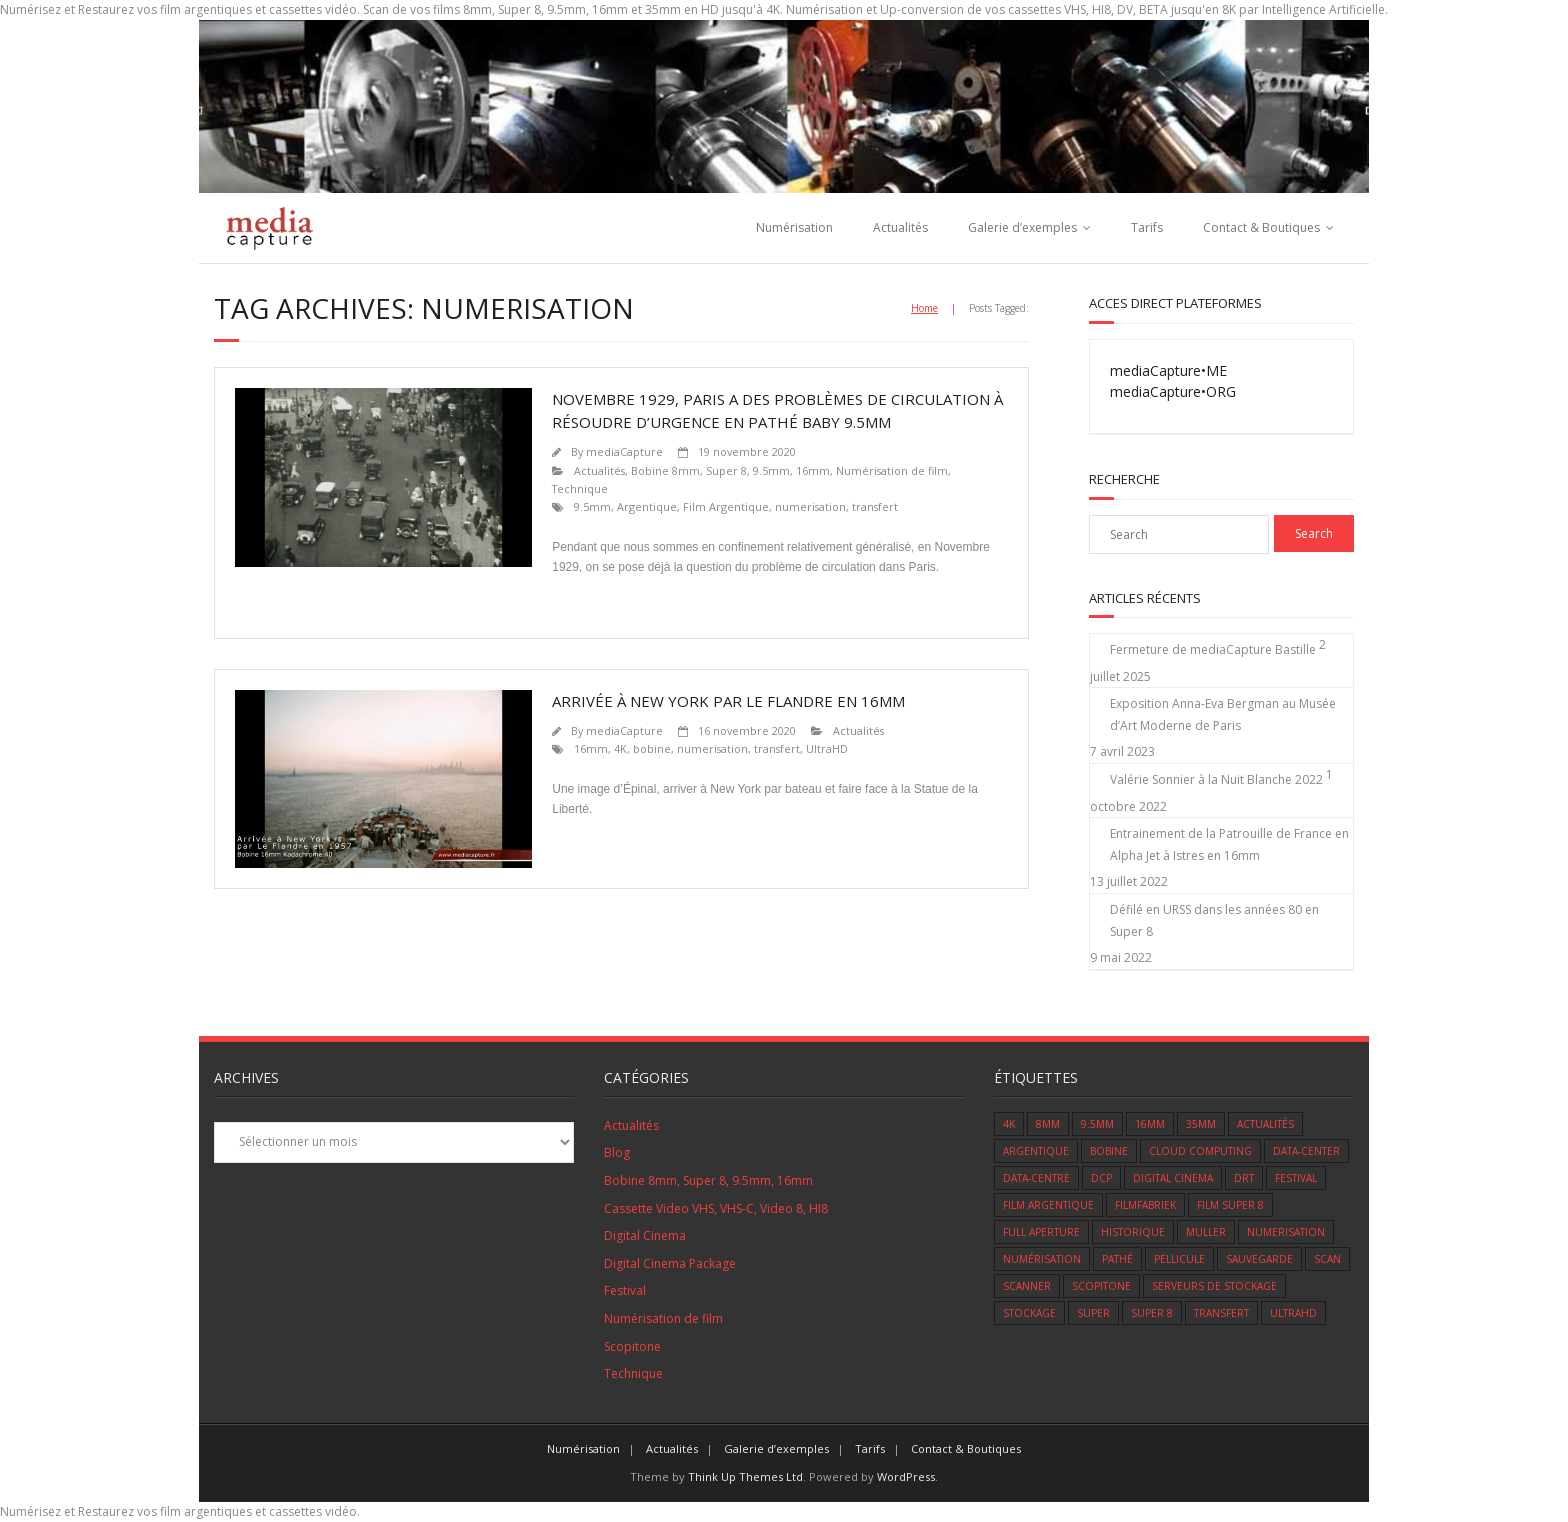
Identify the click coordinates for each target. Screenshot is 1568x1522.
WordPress (906, 1476)
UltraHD (827, 748)
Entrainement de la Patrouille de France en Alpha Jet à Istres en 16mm (1229, 844)
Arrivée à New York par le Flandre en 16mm (728, 701)
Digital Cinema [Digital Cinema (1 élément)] (1173, 1178)
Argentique (647, 506)
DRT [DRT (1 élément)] (1244, 1178)
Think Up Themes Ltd (745, 1476)
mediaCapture (624, 451)
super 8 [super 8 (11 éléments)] (1152, 1313)
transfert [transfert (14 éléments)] (1221, 1313)
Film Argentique (726, 506)
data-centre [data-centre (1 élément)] (1036, 1178)
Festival (625, 1290)
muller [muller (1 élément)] (1206, 1232)
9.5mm (592, 506)
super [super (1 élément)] (1093, 1313)
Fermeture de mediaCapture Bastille (1213, 649)
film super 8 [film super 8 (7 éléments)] (1230, 1205)
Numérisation (794, 227)
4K (620, 748)
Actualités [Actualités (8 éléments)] (1265, 1124)
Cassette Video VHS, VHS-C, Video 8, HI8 (716, 1208)
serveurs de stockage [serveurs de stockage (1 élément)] (1214, 1286)
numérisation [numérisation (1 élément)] (1042, 1259)
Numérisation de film (892, 470)
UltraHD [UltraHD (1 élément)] (1293, 1313)
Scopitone (632, 1346)
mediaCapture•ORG (1173, 391)
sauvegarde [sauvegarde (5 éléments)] (1259, 1259)
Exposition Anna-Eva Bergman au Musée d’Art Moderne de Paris (1223, 714)
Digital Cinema (645, 1235)
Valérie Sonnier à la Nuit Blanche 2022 (1216, 779)
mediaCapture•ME (1168, 370)
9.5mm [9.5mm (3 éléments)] (1097, 1124)
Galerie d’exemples (1022, 227)
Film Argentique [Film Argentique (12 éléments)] (1048, 1205)
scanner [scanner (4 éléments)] (1027, 1286)
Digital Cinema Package (670, 1263)
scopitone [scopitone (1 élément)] (1101, 1286)
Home (924, 308)
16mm (591, 748)
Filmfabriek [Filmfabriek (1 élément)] (1145, 1205)
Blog (617, 1152)
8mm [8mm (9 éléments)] (1048, 1124)
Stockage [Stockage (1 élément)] (1029, 1313)
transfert (875, 506)
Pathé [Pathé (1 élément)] (1117, 1259)
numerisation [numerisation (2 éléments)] (1286, 1232)
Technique (580, 488)
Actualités (900, 227)
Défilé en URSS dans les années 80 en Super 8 (1214, 920)
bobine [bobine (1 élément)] (1109, 1151)
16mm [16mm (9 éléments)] (1150, 1124)
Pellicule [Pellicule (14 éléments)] (1179, 1259)
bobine (652, 748)
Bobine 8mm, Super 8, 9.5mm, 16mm (730, 470)
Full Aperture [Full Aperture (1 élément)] (1041, 1232)
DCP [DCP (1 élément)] (1101, 1178)
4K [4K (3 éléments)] (1009, 1124)
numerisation (810, 506)
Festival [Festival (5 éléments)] (1296, 1178)
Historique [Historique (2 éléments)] (1133, 1232)
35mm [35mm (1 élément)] (1201, 1124)
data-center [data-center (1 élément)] (1306, 1151)
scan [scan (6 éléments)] (1327, 1259)
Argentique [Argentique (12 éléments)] (1036, 1151)
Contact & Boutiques (1261, 227)
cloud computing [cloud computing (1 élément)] (1200, 1151)
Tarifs (1147, 227)
